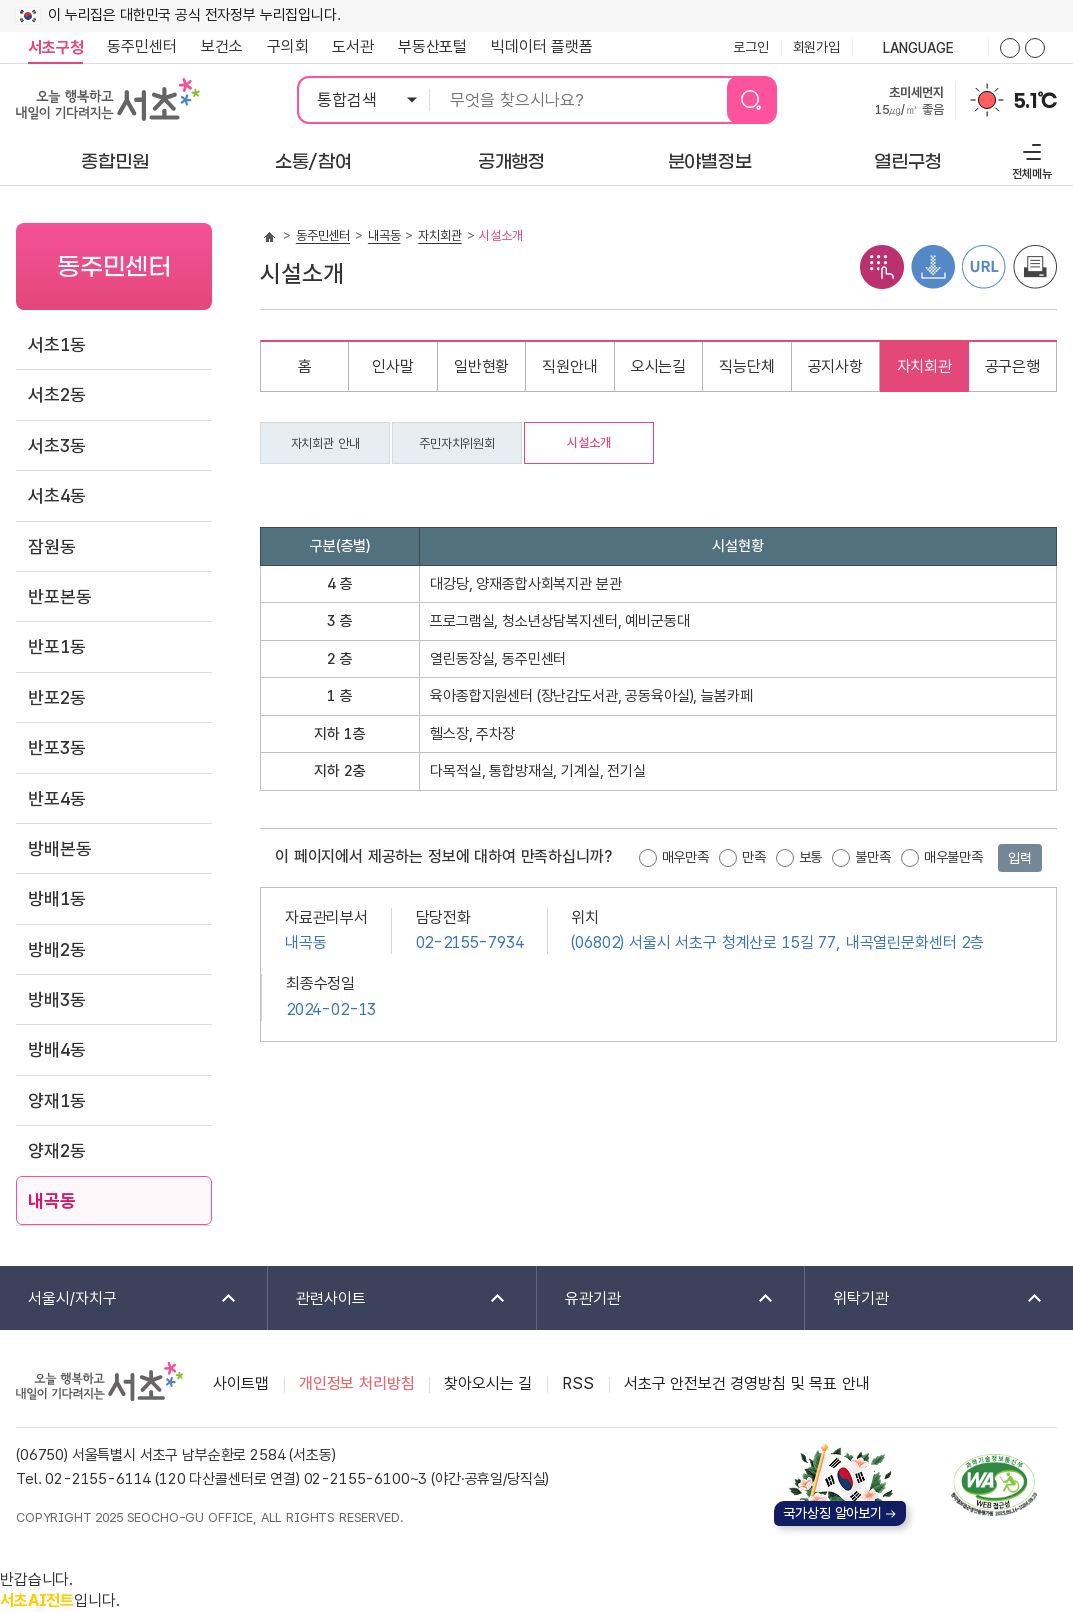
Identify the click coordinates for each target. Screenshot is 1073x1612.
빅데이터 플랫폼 (542, 46)
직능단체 (746, 366)
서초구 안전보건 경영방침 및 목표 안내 (747, 1383)
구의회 (288, 46)
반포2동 (56, 697)
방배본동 (59, 848)
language (920, 49)
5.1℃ (1035, 101)
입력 (1020, 858)
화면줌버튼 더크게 (1010, 48)
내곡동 (52, 1200)
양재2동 (56, 1150)
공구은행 (1012, 366)
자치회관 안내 (325, 443)
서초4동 (56, 495)
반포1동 (56, 646)
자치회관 (439, 235)
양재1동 (56, 1100)
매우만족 (685, 857)
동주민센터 (136, 47)
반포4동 (56, 798)
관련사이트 (387, 1299)
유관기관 (656, 1299)
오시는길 (658, 366)
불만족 (873, 857)
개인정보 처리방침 (357, 1383)
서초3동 (56, 445)
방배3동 (56, 999)
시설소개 (588, 442)
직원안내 (569, 366)
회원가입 (816, 47)
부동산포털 (432, 46)
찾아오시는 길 (488, 1383)
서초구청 (55, 47)
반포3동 (56, 747)
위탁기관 (925, 1299)
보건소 (222, 46)
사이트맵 (240, 1383)
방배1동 (56, 898)
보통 (811, 857)
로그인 (751, 47)
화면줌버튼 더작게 (1035, 48)
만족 (754, 857)
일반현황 (481, 366)
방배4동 (56, 1049)
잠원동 (52, 546)
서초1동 (56, 344)
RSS (578, 1383)
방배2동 (56, 949)
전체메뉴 (1029, 158)
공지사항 (835, 366)
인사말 (393, 366)
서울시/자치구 (119, 1299)
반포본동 (59, 596)
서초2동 (56, 394)
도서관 (353, 46)
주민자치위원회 (457, 443)
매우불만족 (953, 857)
